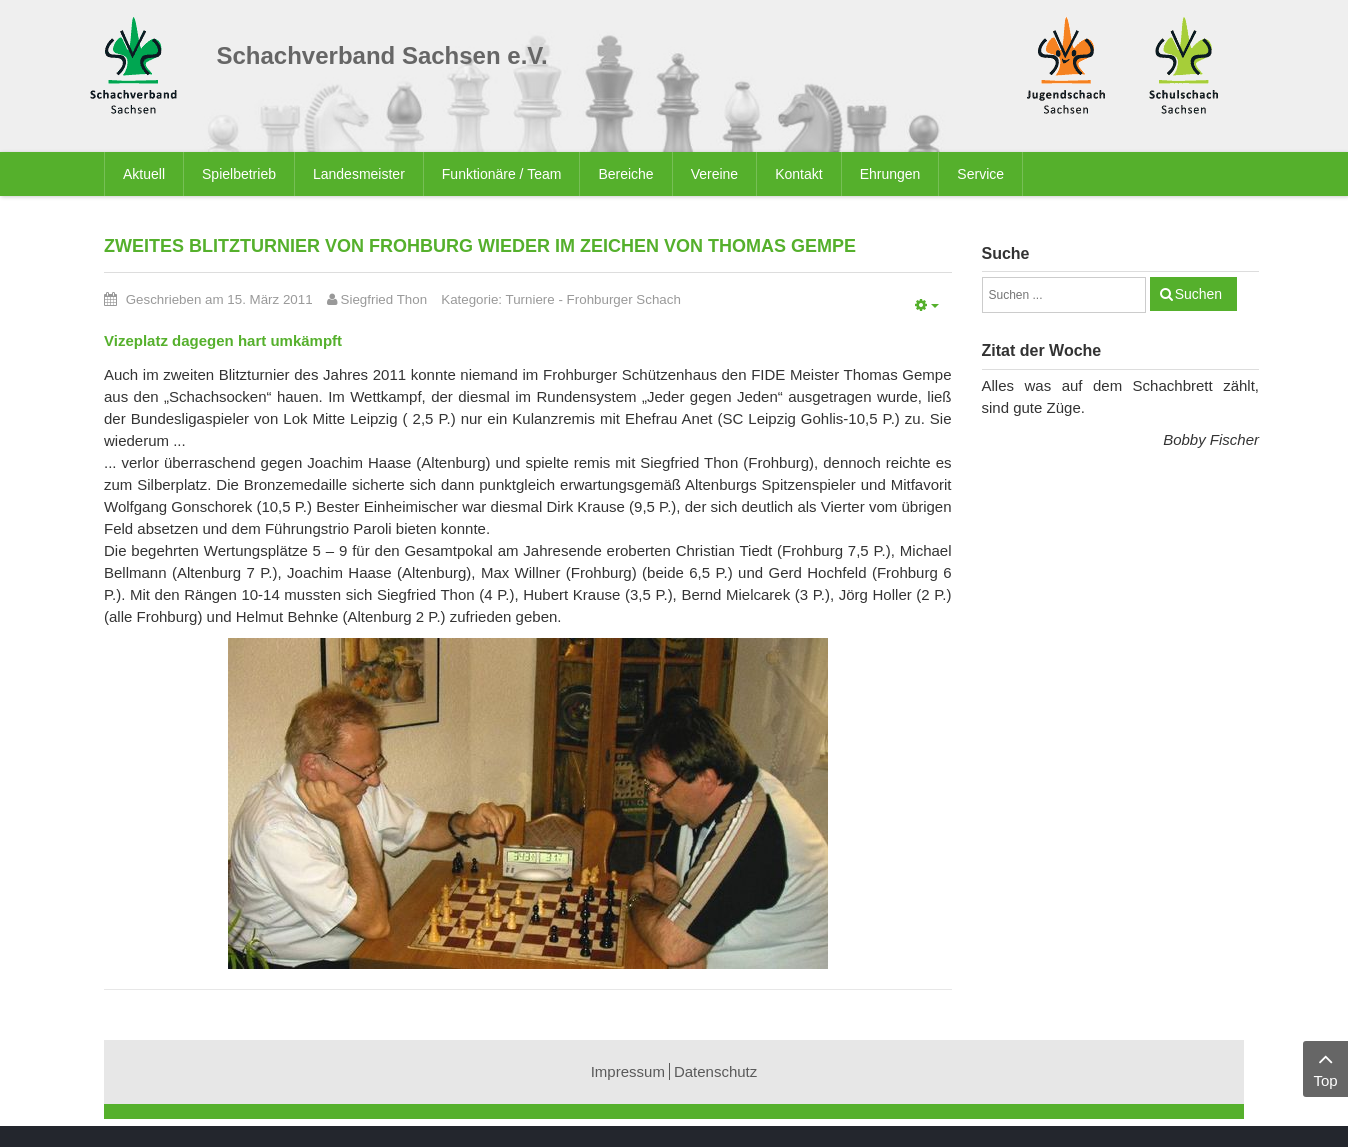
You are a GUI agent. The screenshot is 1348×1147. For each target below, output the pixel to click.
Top (1325, 1067)
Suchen (1198, 294)
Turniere (530, 299)
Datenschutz (715, 1071)
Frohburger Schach (624, 299)
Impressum (628, 1071)
